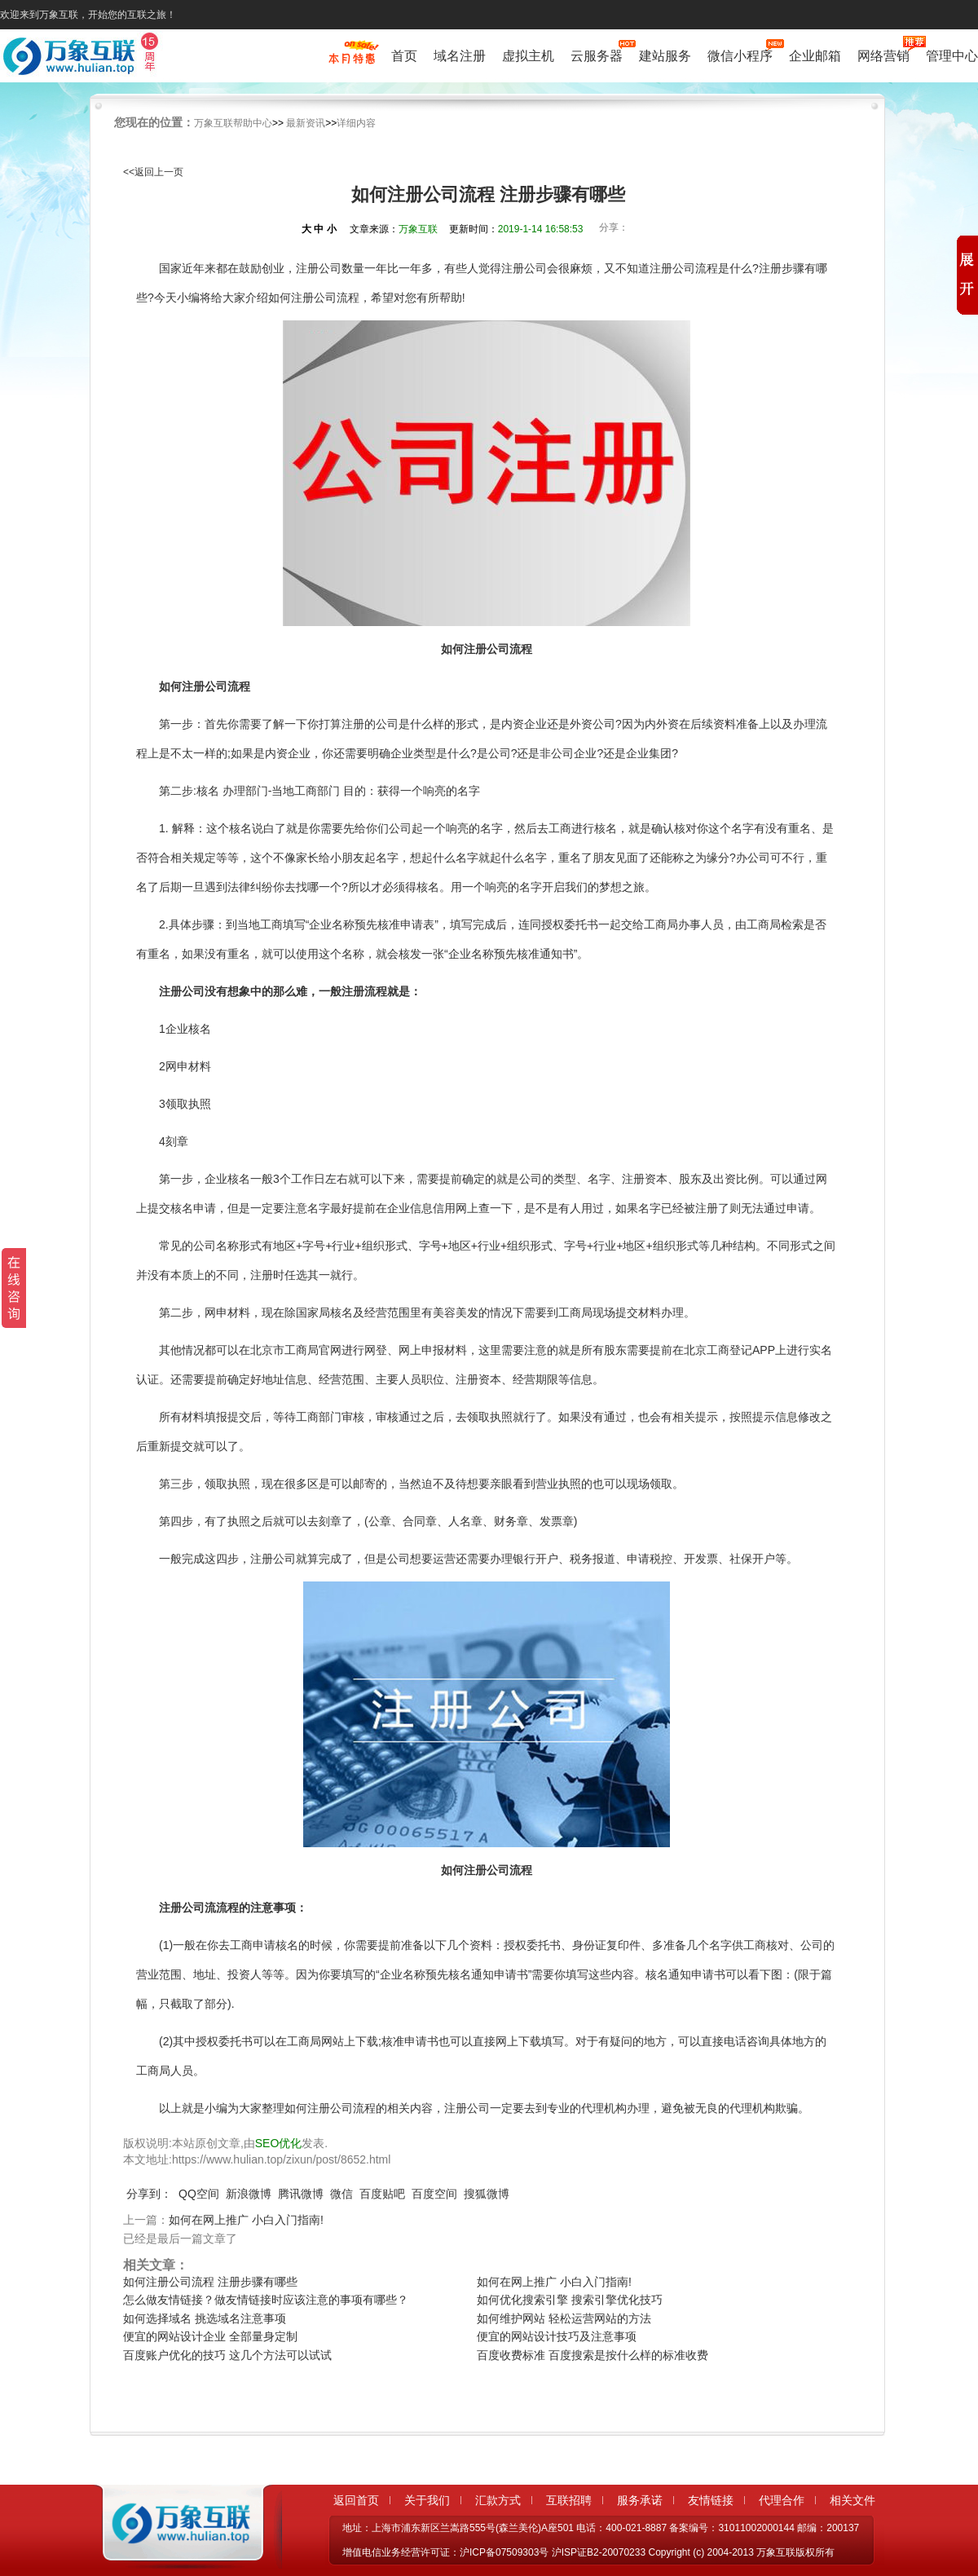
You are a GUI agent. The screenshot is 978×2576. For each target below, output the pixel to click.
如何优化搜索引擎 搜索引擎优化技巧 (570, 2299)
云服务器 (596, 54)
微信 (341, 2193)
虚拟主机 (528, 56)
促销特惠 (351, 59)
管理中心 (952, 56)
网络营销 (883, 54)
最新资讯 (305, 123)
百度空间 (434, 2193)
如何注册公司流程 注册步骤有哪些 (210, 2281)
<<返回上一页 (153, 172)
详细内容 (356, 123)
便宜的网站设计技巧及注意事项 (557, 2336)
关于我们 (427, 2500)
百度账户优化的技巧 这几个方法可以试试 (227, 2355)
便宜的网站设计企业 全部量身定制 (210, 2336)
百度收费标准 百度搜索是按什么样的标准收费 (592, 2355)
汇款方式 (498, 2500)
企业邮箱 (815, 56)
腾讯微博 (301, 2193)
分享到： (149, 2193)
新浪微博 (248, 2193)
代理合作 (781, 2500)
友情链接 (711, 2500)
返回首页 (356, 2500)
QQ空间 (198, 2193)
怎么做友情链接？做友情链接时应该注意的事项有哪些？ (265, 2299)
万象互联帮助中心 (233, 123)
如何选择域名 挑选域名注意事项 (204, 2318)
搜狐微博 (486, 2193)
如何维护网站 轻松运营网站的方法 (564, 2318)
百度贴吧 (382, 2193)
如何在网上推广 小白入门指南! (246, 2219)
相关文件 (852, 2500)
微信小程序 (740, 54)
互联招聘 (569, 2500)
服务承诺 (640, 2500)
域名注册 (460, 56)
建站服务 (665, 56)
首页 (404, 56)
